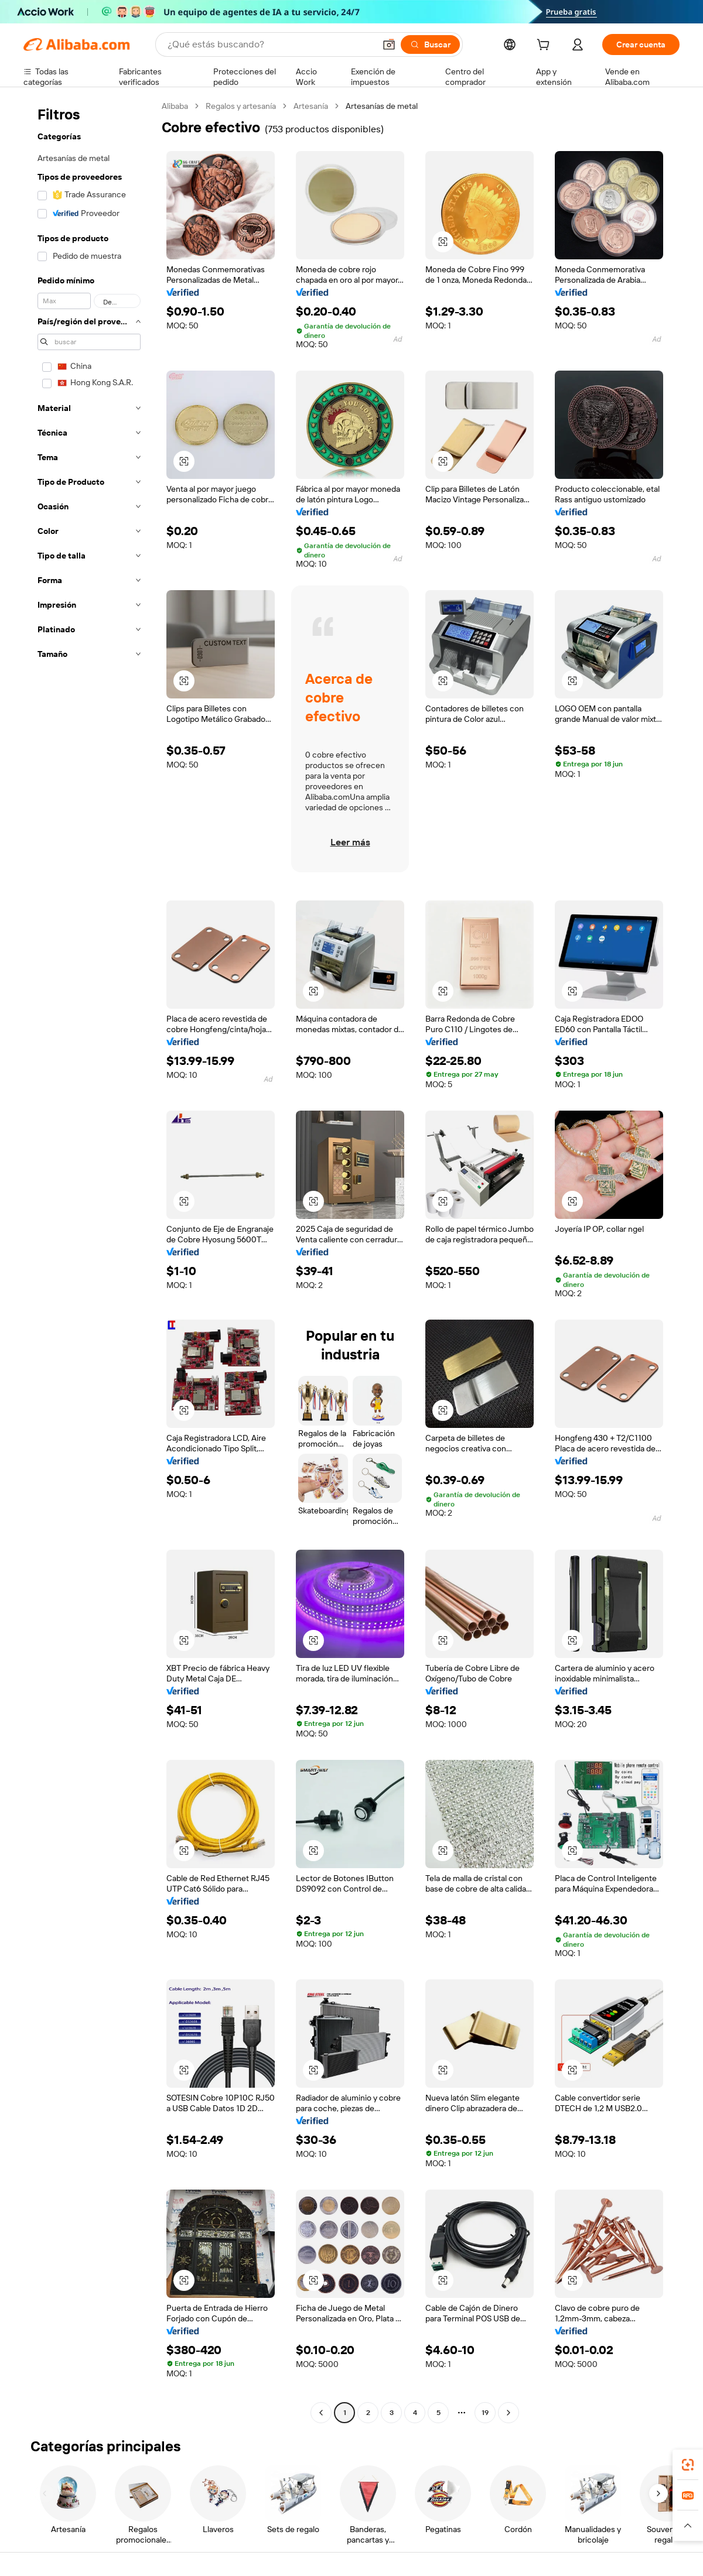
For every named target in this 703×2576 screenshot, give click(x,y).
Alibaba (175, 106)
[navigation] (89, 1261)
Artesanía (311, 106)
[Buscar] (430, 44)
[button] (389, 44)
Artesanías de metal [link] (382, 106)
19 (485, 2413)
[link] (688, 2465)
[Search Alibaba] (270, 44)
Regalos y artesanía (241, 106)
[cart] (545, 46)
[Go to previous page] (321, 2412)
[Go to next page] (508, 2412)
